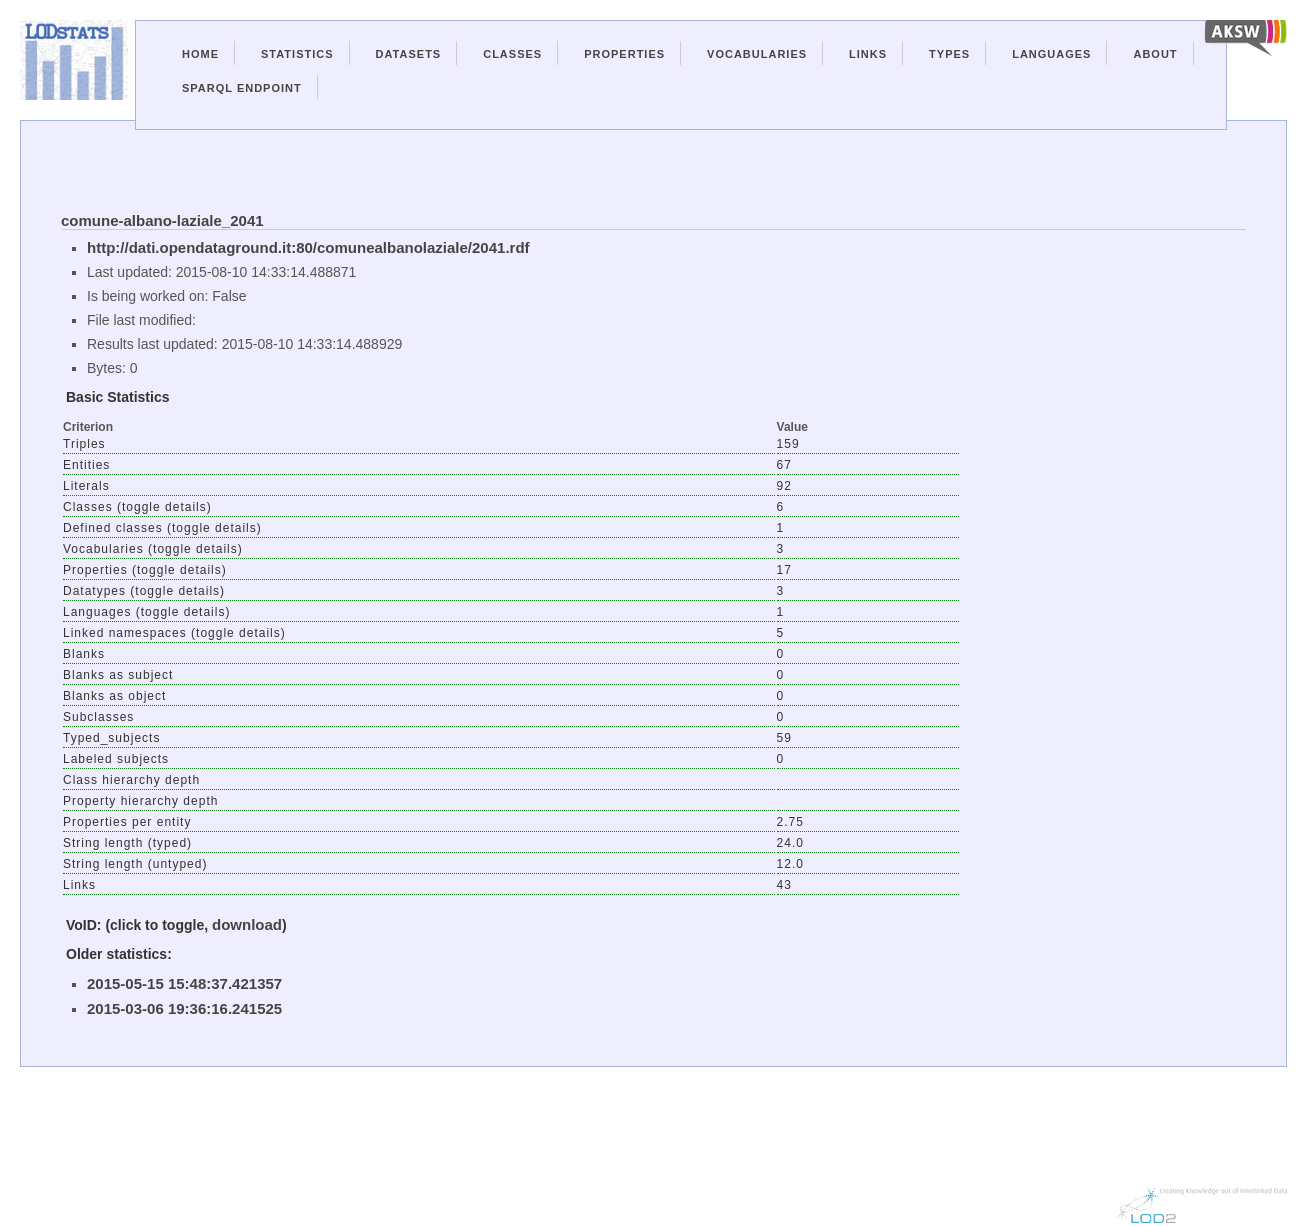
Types (949, 54)
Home (200, 54)
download (247, 924)
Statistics (297, 54)
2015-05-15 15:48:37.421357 (184, 983)
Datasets (409, 54)
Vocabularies (757, 54)
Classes (512, 54)
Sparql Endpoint (242, 88)
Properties (624, 54)
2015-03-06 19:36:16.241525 (184, 1008)
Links (868, 54)
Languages (1051, 54)
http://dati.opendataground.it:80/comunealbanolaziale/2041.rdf (308, 247)
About (1155, 54)
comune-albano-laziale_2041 (162, 220)
